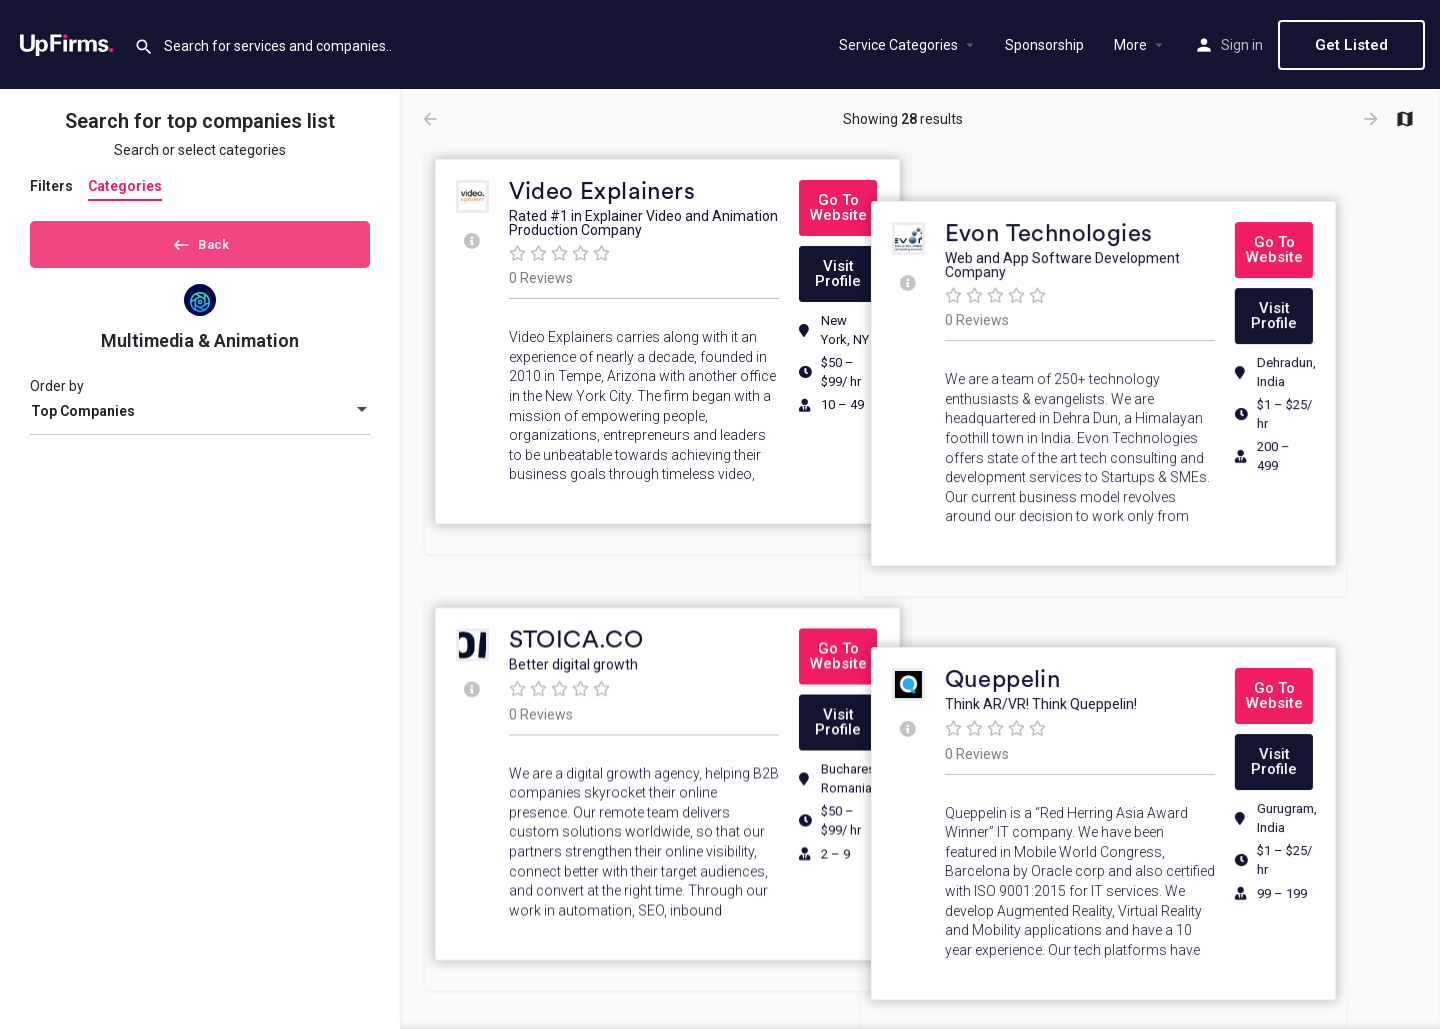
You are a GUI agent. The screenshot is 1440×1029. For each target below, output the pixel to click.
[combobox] (200, 418)
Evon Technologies (1118, 192)
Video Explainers (602, 192)
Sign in (1242, 45)
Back (200, 241)
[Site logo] (67, 43)
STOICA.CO (576, 617)
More (1130, 45)
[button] (838, 208)
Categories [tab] (125, 186)
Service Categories (898, 45)
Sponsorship (1044, 45)
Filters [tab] (51, 186)
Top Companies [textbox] (83, 418)
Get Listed (1351, 45)
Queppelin (1072, 617)
